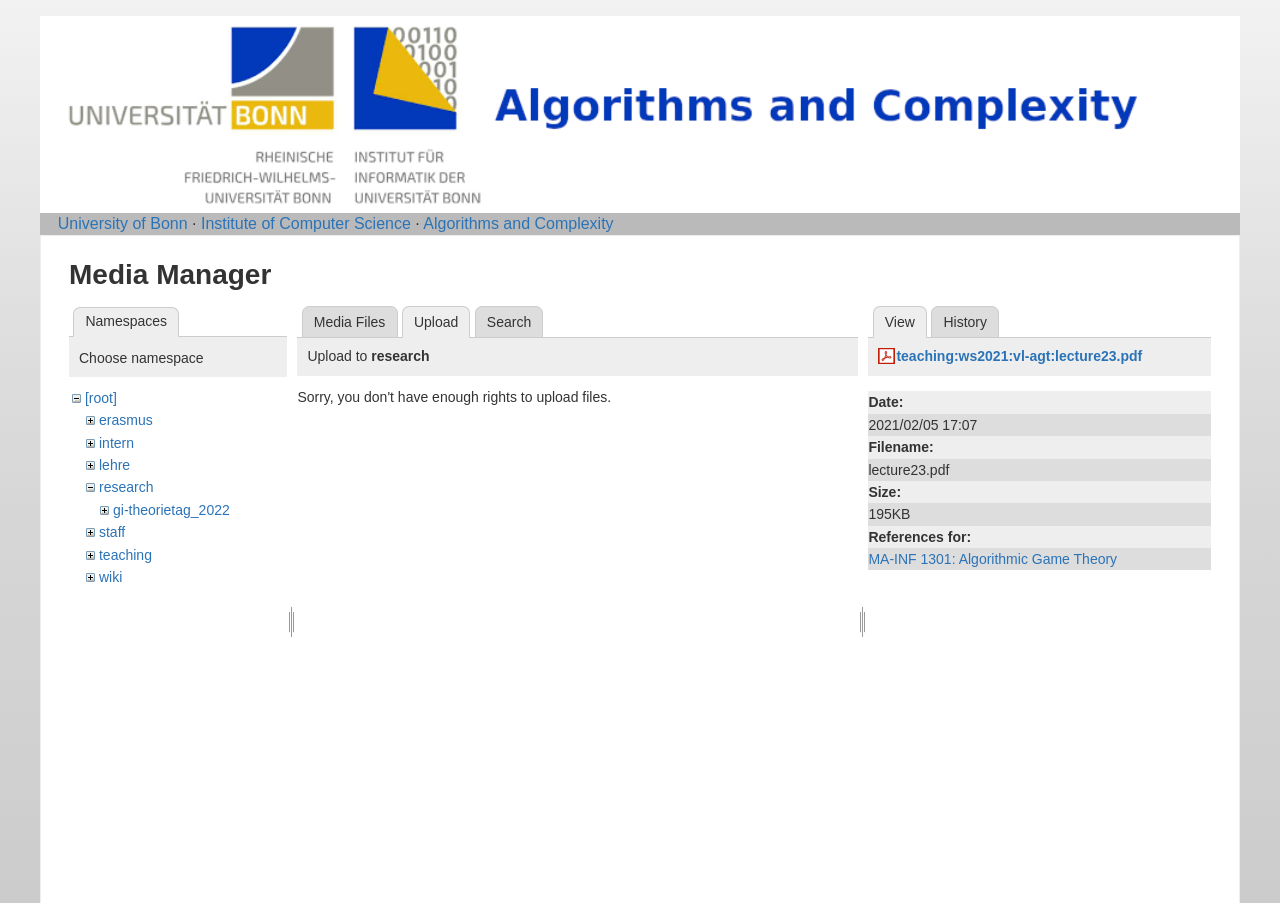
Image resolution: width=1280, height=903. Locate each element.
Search (509, 322)
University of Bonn (123, 223)
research (126, 487)
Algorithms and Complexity (518, 223)
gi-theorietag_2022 (171, 510)
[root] (101, 398)
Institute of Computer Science (306, 223)
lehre (114, 465)
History (965, 322)
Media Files (350, 322)
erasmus (126, 420)
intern (116, 443)
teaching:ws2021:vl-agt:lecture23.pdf (1019, 356)
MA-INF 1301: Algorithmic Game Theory (992, 559)
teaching (125, 555)
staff (112, 532)
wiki (110, 577)
